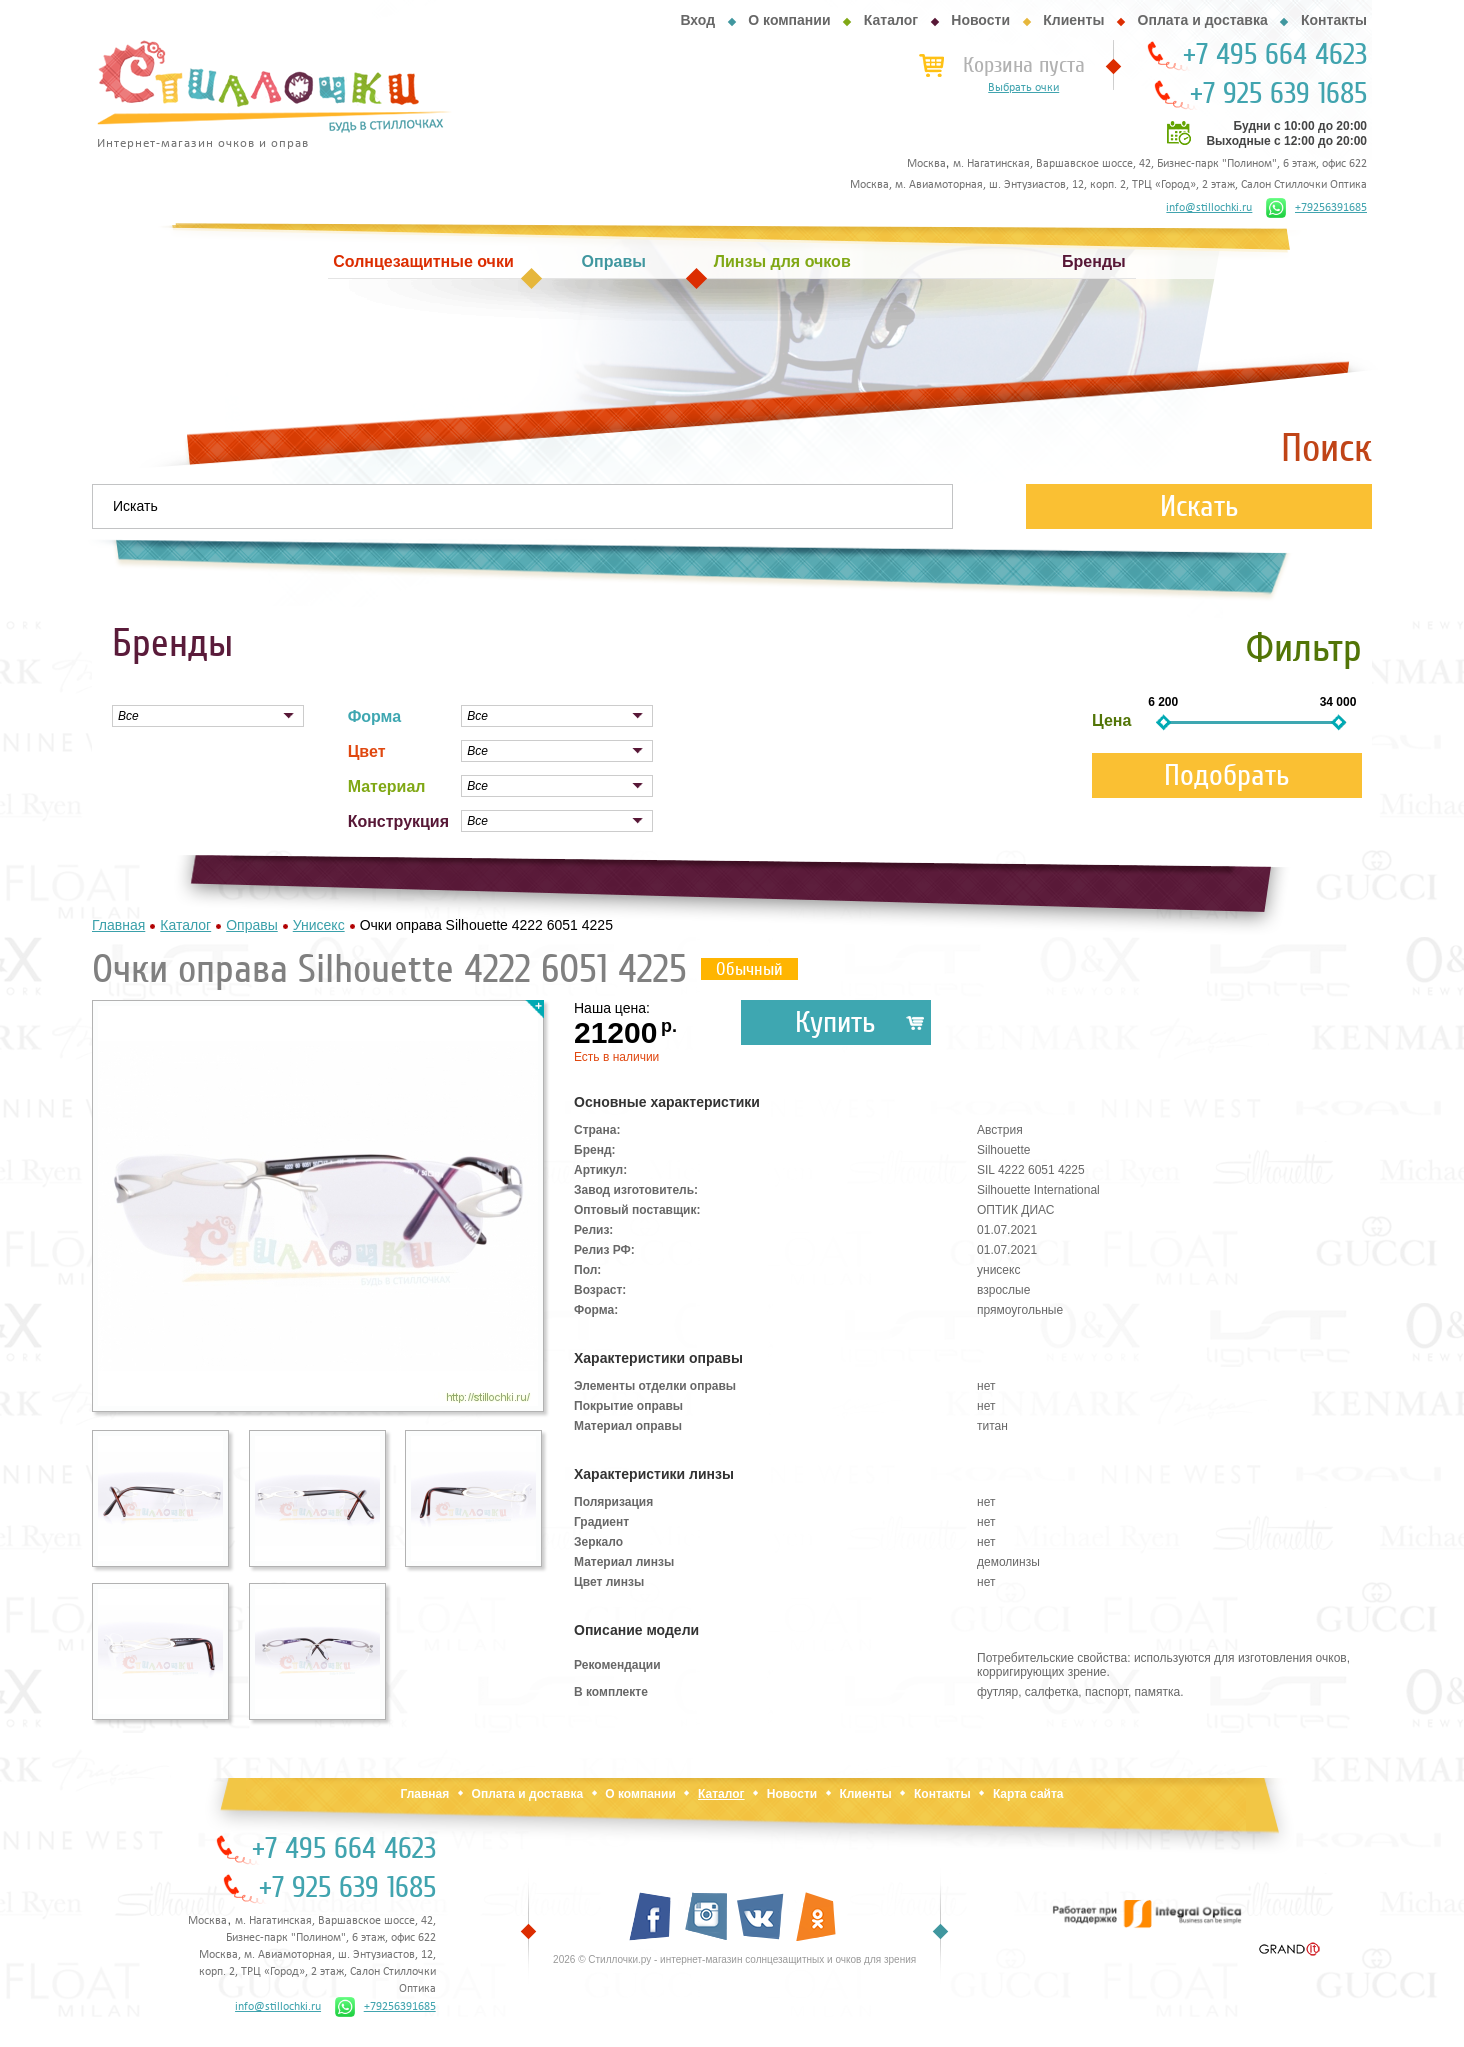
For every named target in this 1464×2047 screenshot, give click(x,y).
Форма (375, 716)
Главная (424, 1794)
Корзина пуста (1024, 65)
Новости (980, 20)
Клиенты (1073, 20)
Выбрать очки (1023, 88)
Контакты (1334, 20)
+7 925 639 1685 (1278, 94)
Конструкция (398, 821)
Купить (835, 1022)
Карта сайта (1028, 1794)
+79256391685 (1316, 208)
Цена (1111, 720)
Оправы (614, 261)
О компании (789, 20)
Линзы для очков (782, 261)
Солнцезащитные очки (423, 261)
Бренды (1094, 261)
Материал (387, 786)
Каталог (891, 20)
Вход (697, 20)
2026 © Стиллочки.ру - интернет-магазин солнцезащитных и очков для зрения (734, 1959)
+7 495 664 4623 (1275, 55)
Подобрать (1227, 775)
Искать (1199, 506)
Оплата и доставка (1203, 20)
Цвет (367, 751)
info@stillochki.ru (1209, 208)
